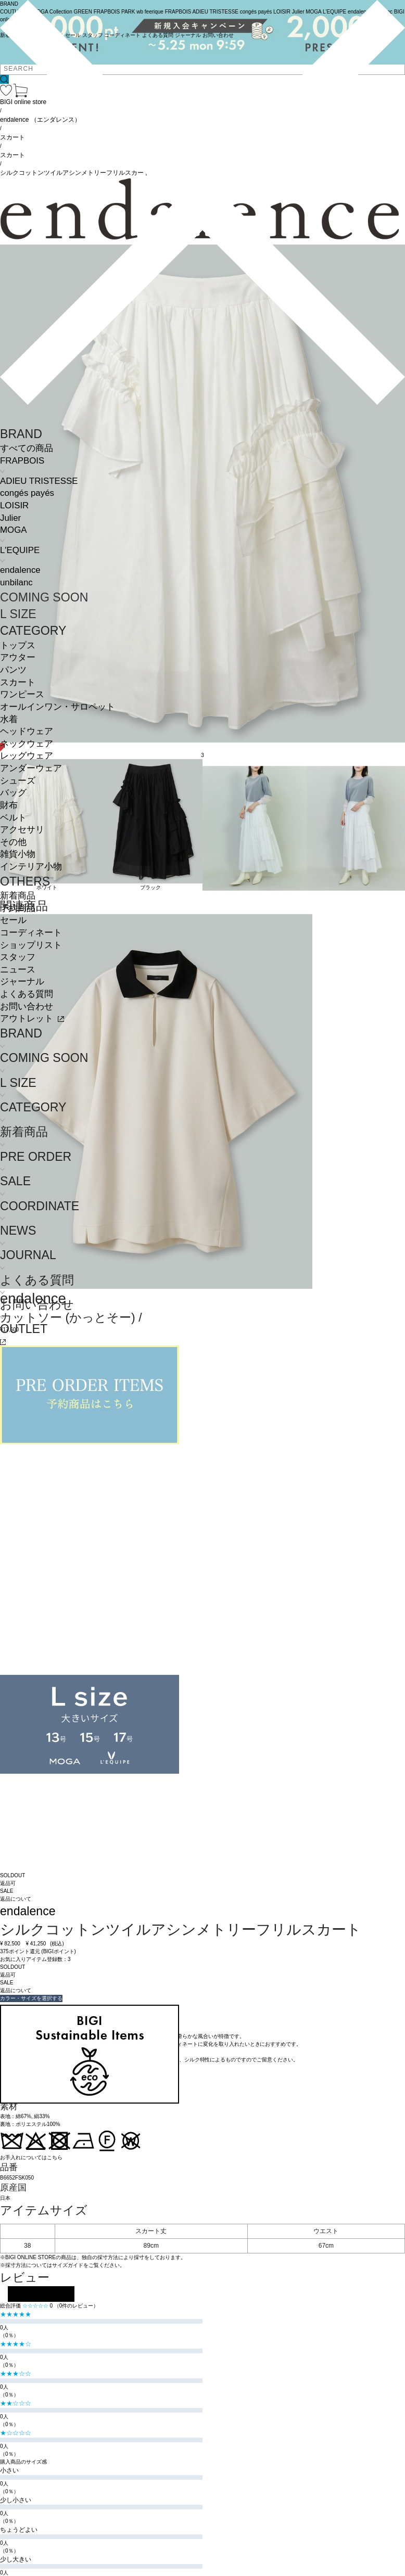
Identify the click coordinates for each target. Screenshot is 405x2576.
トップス (17, 645)
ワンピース (22, 694)
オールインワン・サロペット (57, 707)
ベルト (13, 818)
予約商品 (17, 908)
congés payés (27, 493)
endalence (20, 570)
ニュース (17, 970)
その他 (13, 842)
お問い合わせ (26, 1006)
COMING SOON (44, 597)
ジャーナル (22, 981)
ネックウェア (26, 744)
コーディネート (31, 933)
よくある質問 (26, 994)
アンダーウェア (31, 768)
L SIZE (18, 614)
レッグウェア (26, 756)
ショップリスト (31, 945)
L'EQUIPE (20, 550)
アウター (17, 657)
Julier (10, 518)
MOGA (13, 530)
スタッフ (17, 957)
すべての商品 (26, 448)
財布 (9, 805)
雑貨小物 (17, 854)
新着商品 (17, 896)
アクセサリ (22, 830)
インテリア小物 (31, 867)
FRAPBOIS (22, 461)
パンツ (13, 670)
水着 (9, 719)
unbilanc (16, 582)
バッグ (13, 793)
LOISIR (14, 505)
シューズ (17, 781)
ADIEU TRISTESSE (39, 481)
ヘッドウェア (26, 731)
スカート (17, 682)
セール (13, 920)
